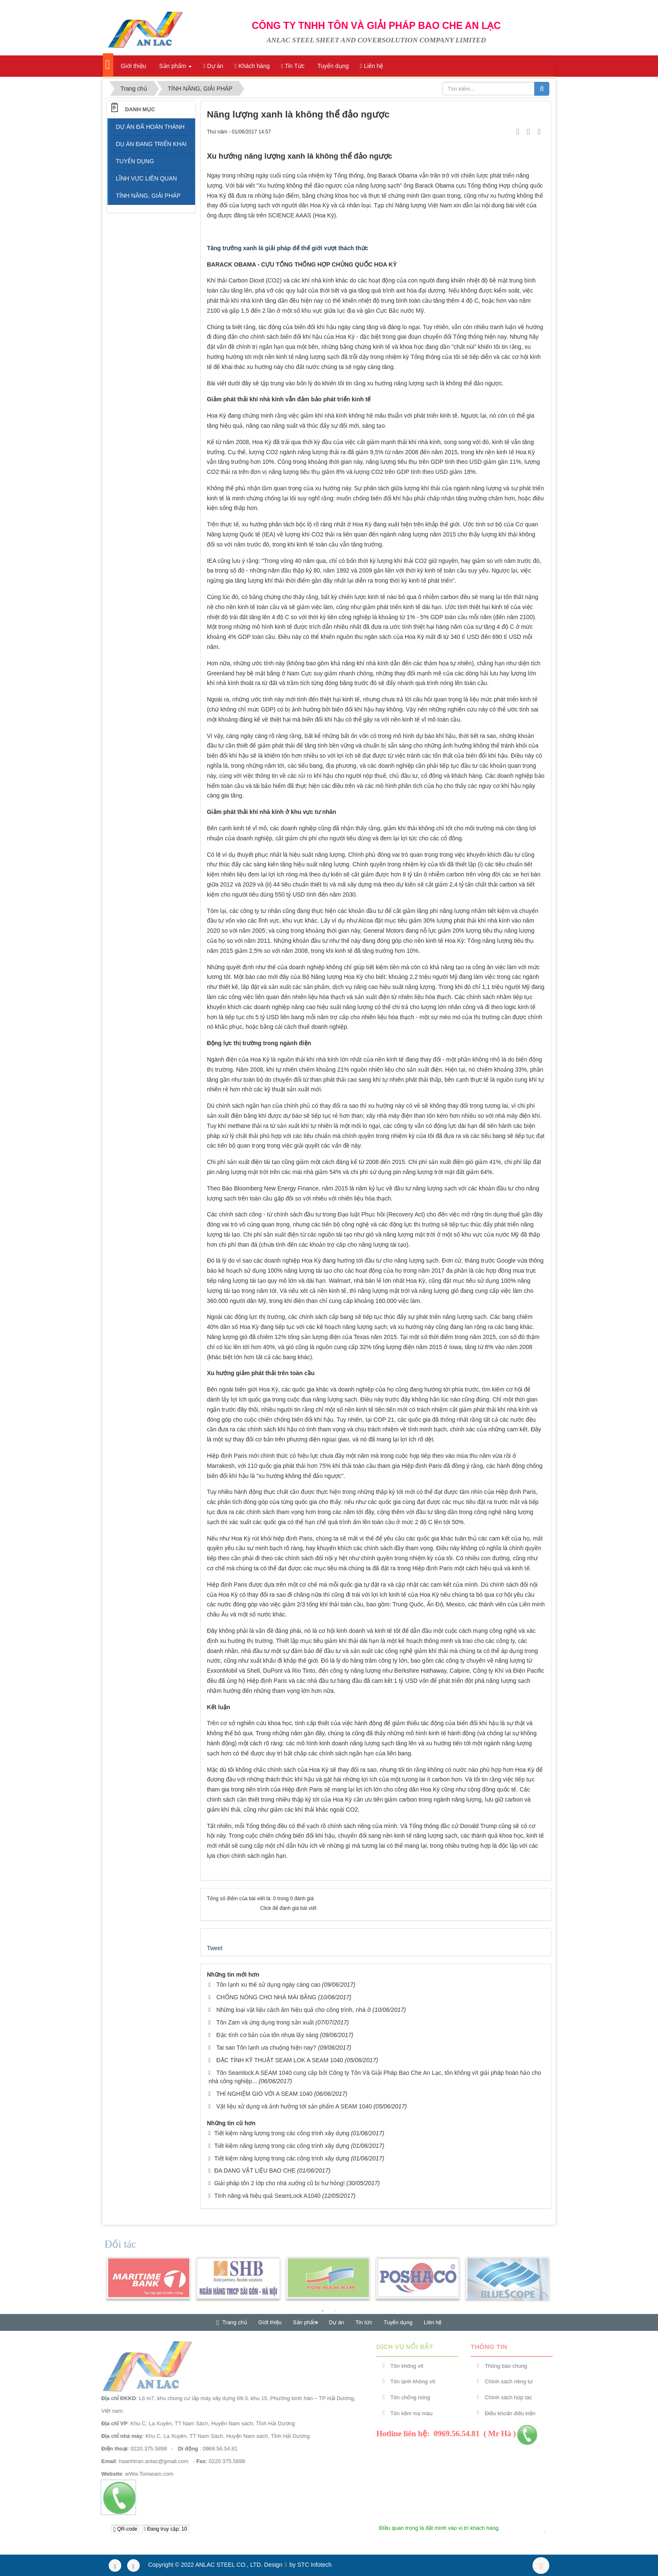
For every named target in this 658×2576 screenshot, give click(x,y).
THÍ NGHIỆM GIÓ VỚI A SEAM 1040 (264, 2093)
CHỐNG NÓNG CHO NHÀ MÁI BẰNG (266, 1997)
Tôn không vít (411, 2366)
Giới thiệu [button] (132, 66)
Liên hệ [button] (371, 66)
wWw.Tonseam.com (144, 2474)
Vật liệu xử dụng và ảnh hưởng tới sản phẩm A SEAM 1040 (294, 2106)
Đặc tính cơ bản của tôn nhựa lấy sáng (267, 2035)
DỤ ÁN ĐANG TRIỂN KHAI (151, 144)
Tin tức (363, 2322)
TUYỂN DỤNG (135, 161)
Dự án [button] (213, 66)
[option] (148, 2283)
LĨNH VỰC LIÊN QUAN (146, 178)
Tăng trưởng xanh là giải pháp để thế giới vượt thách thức (287, 248)
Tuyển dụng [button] (332, 66)
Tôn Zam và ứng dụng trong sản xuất (264, 2022)
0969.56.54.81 (215, 2448)
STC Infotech (315, 2564)
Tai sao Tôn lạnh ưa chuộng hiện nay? (266, 2047)
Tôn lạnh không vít (417, 2381)
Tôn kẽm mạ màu (416, 2413)
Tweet (214, 1948)
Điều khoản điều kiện (515, 2413)
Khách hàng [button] (252, 66)
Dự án (336, 2322)
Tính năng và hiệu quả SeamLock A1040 (267, 2195)
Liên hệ (432, 2322)
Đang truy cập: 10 (165, 2529)
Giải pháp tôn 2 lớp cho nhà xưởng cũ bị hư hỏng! (279, 2183)
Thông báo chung (511, 2366)
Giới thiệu (270, 2322)
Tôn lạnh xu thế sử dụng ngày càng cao (268, 1984)
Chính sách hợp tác (513, 2397)
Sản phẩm (305, 2322)
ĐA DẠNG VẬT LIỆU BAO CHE (254, 2170)
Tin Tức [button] (293, 66)
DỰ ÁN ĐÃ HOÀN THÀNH (150, 126)
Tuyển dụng (398, 2322)
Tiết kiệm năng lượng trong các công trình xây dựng (281, 2133)
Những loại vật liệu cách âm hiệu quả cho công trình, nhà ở (293, 2009)
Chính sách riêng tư (514, 2381)
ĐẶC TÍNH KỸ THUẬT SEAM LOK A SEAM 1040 (279, 2060)
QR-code (125, 2529)
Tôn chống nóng (415, 2397)
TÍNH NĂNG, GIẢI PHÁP (148, 195)
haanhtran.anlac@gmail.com (149, 2461)
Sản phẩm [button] (174, 68)
